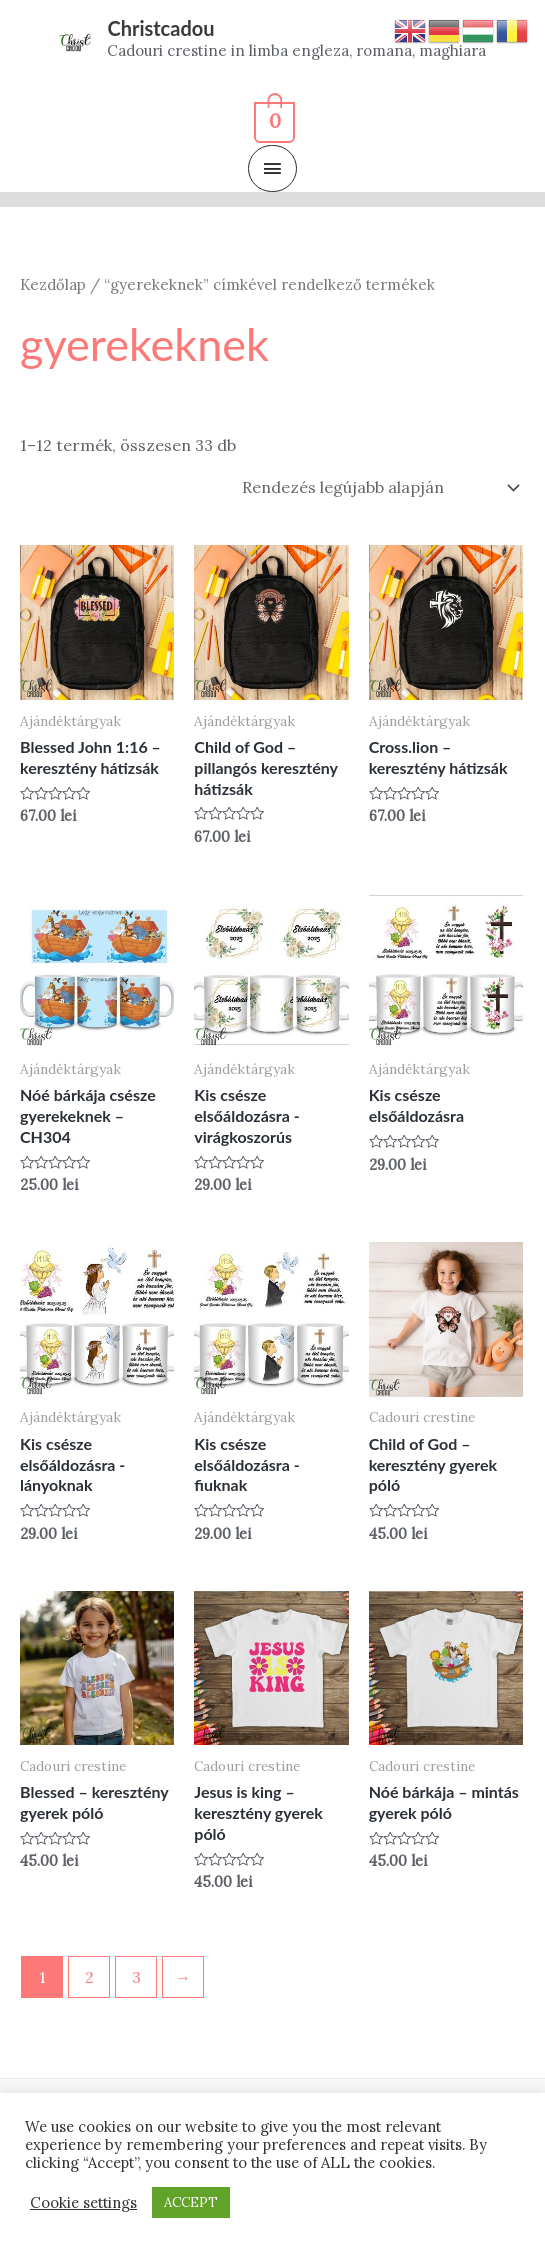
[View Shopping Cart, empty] (272, 119)
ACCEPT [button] (191, 2202)
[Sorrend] (377, 487)
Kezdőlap (53, 284)
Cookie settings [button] (83, 2203)
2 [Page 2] (89, 1977)
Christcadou (160, 28)
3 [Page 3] (136, 1977)
